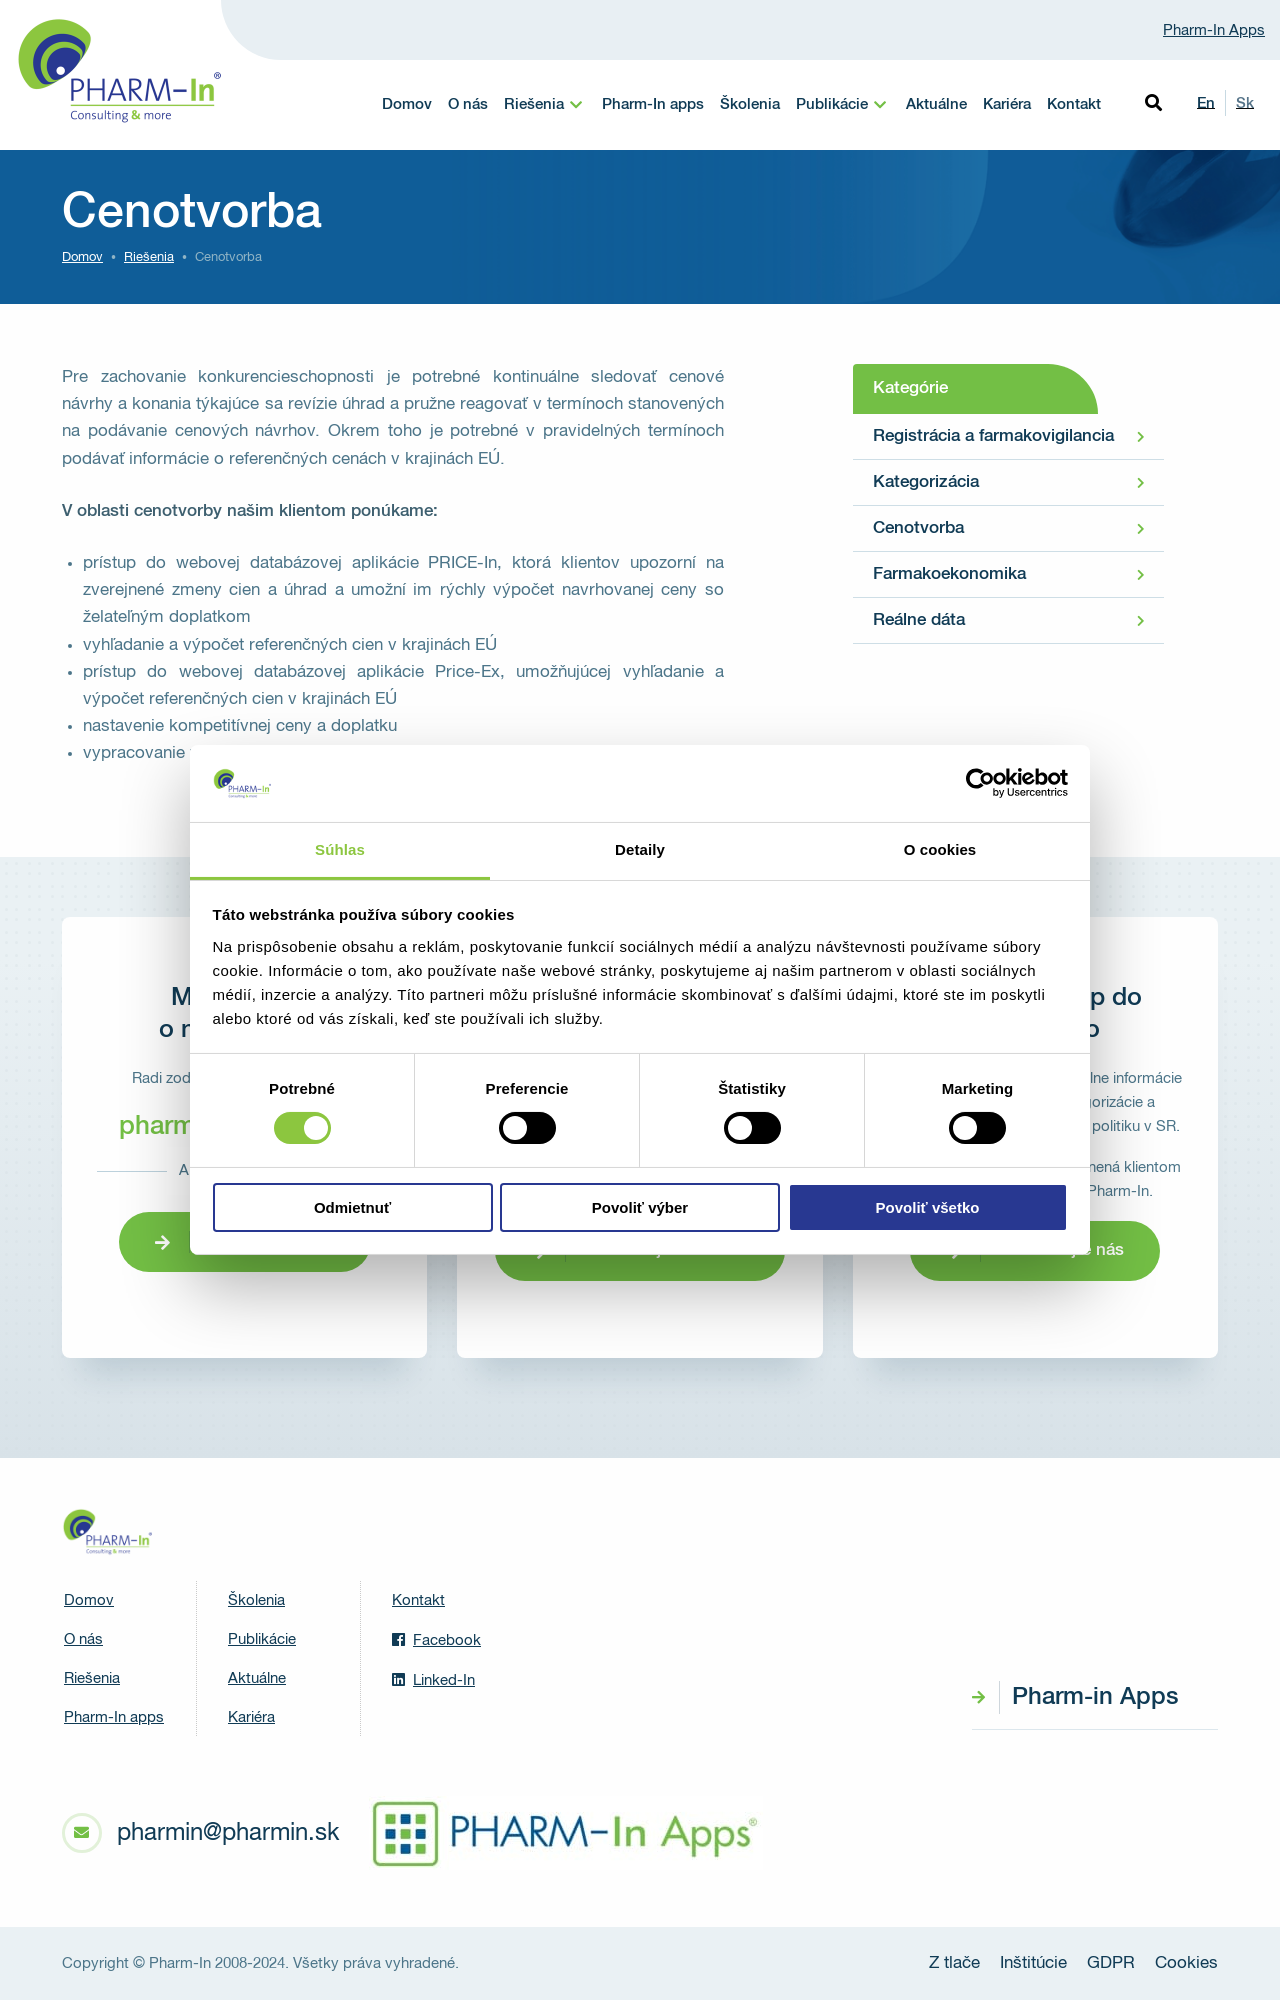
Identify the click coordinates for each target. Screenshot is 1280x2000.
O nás (468, 104)
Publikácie (832, 104)
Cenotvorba (918, 528)
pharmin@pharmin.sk (228, 1833)
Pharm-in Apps (1095, 1697)
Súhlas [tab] (340, 849)
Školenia (750, 104)
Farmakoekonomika (949, 574)
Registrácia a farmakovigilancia (993, 436)
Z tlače (954, 1963)
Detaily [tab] (640, 849)
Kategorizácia (926, 482)
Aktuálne (936, 104)
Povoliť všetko (928, 1207)
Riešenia (534, 104)
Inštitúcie (1033, 1963)
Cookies (1186, 1963)
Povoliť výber (640, 1207)
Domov (407, 104)
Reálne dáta (919, 620)
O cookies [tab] (940, 849)
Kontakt (1074, 104)
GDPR (1111, 1963)
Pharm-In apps (653, 104)
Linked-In (433, 1680)
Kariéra (1007, 104)
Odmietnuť (352, 1207)
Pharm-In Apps (1214, 30)
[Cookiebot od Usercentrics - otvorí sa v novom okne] (980, 783)
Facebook (436, 1640)
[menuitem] (545, 105)
